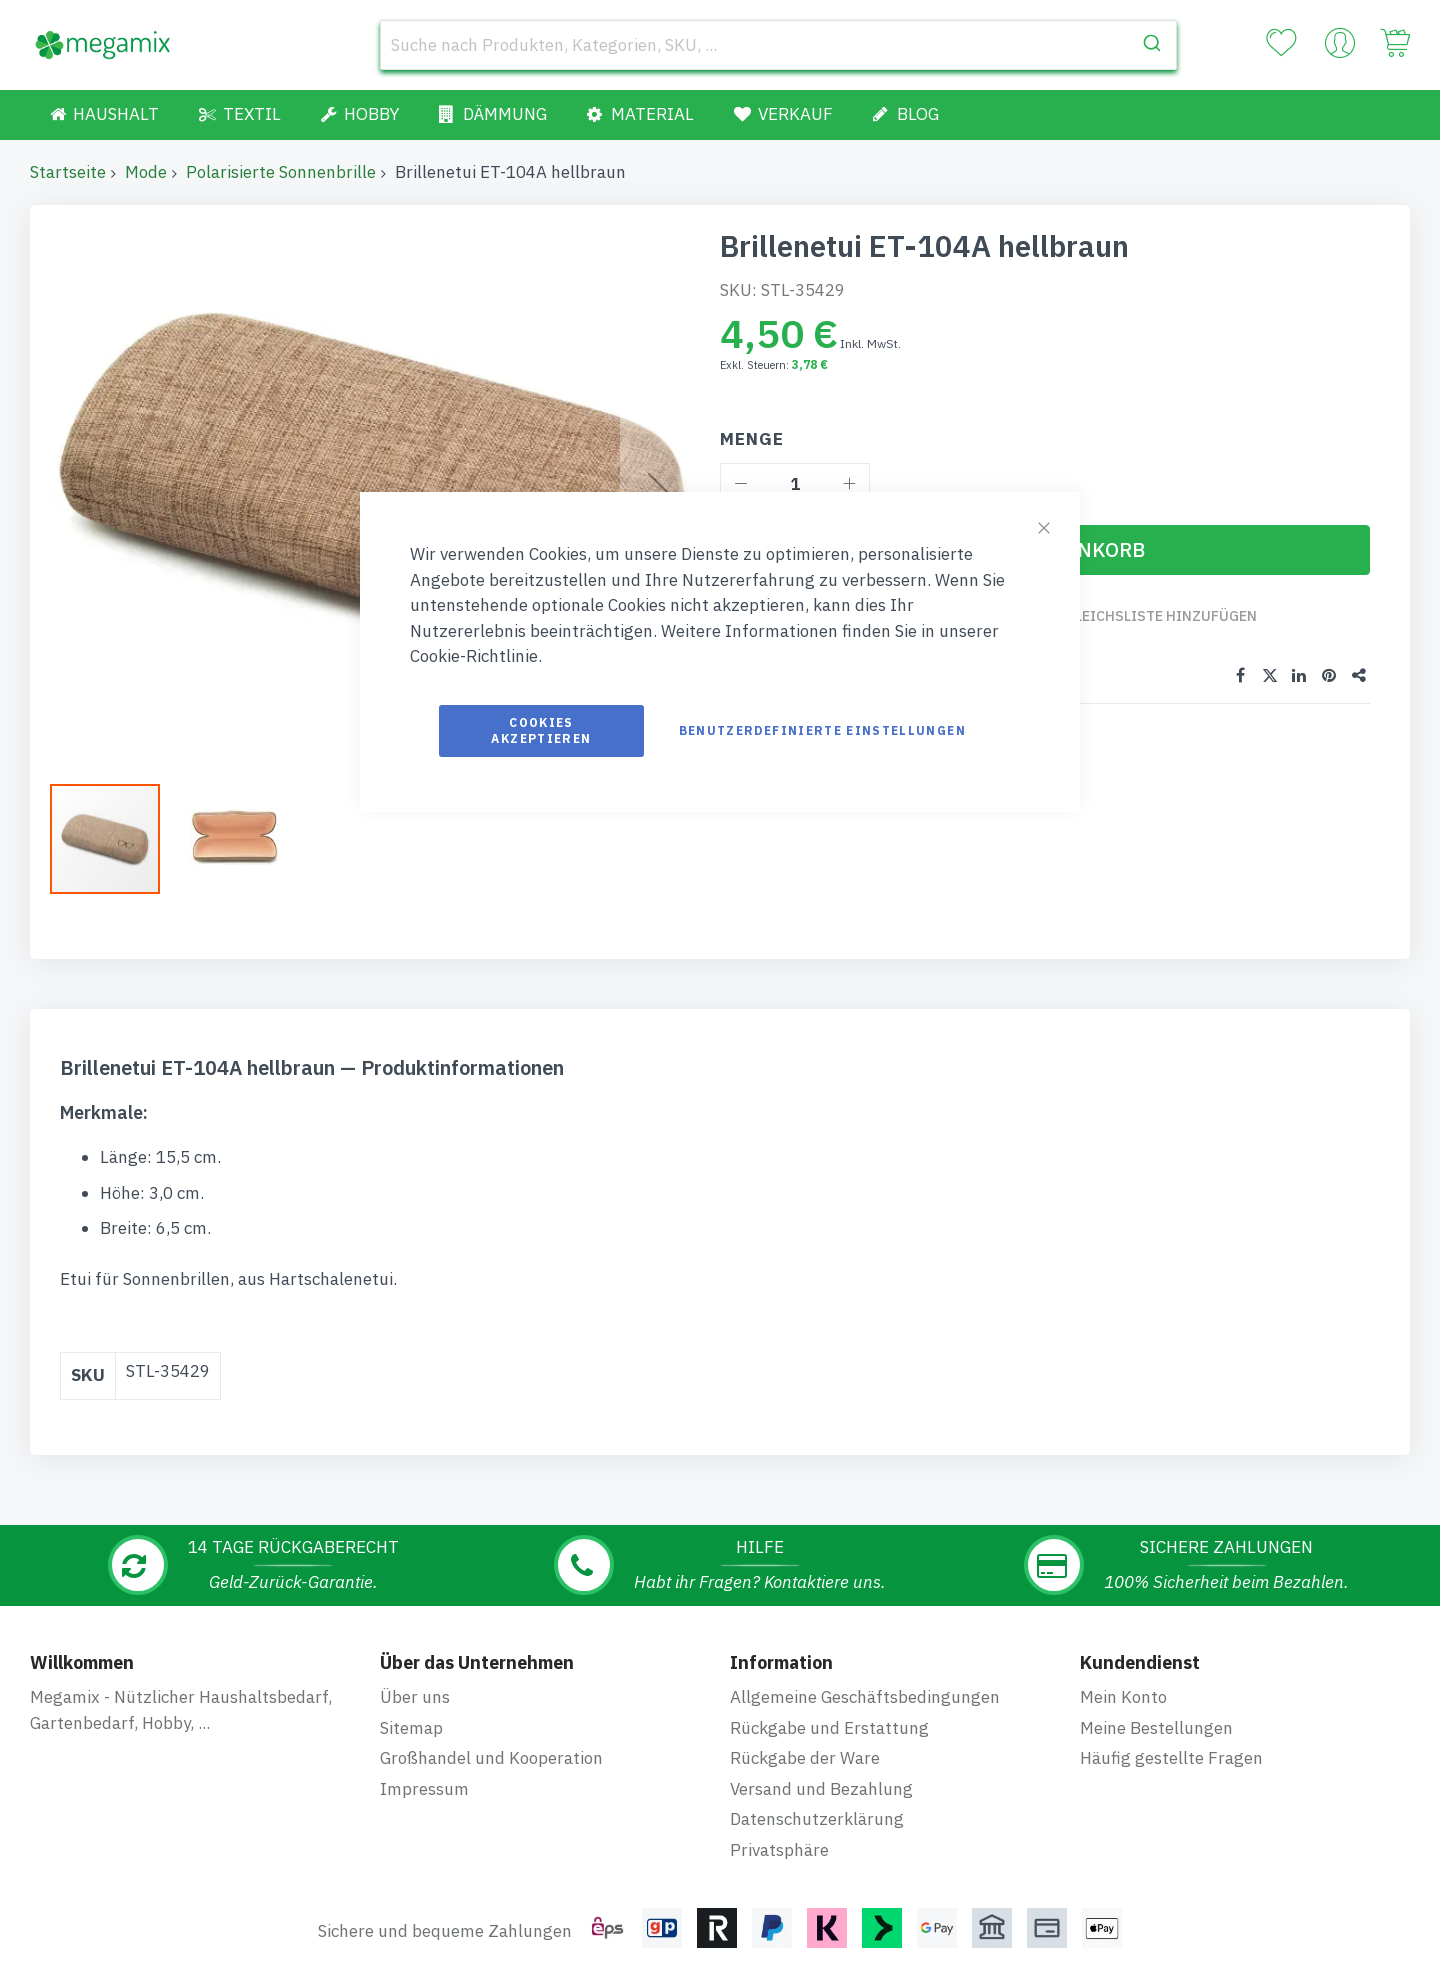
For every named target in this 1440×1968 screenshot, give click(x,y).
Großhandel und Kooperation (491, 1739)
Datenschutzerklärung (817, 1800)
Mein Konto (1123, 1678)
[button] (235, 829)
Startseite (68, 172)
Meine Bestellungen (1156, 1709)
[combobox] (778, 45)
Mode (146, 172)
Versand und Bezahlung (821, 1770)
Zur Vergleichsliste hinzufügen (1132, 616)
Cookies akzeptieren (541, 730)
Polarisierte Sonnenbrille (281, 172)
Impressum (424, 1770)
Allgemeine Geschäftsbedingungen (865, 1678)
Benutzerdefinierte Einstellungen (822, 730)
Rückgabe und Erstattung (829, 1709)
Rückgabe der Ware (805, 1739)
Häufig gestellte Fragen (1171, 1739)
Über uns (415, 1678)
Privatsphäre (779, 1831)
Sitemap (411, 1709)
